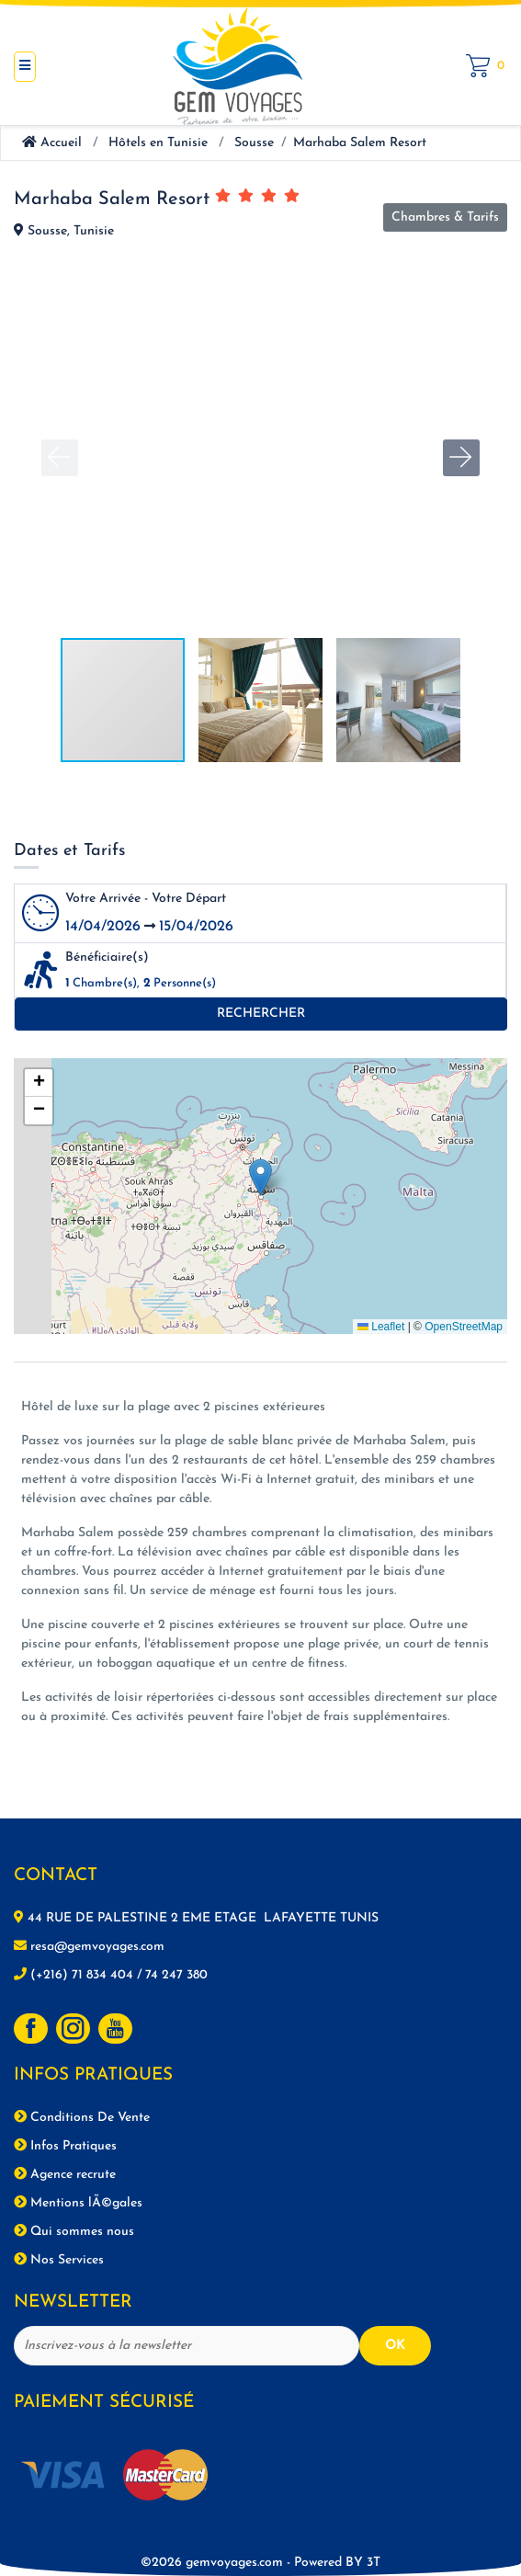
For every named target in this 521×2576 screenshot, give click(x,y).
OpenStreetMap (464, 1326)
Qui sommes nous (74, 2231)
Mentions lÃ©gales (78, 2202)
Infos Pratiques (65, 2145)
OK (395, 2346)
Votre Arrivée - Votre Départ (145, 899)
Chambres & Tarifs (445, 217)
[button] (461, 457)
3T (373, 2563)
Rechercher (261, 1013)
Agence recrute (65, 2174)
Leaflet (380, 1326)
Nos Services (59, 2259)
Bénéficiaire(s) (107, 957)
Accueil (52, 143)
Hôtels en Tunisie (158, 143)
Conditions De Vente (82, 2117)
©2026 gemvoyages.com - (254, 2563)
